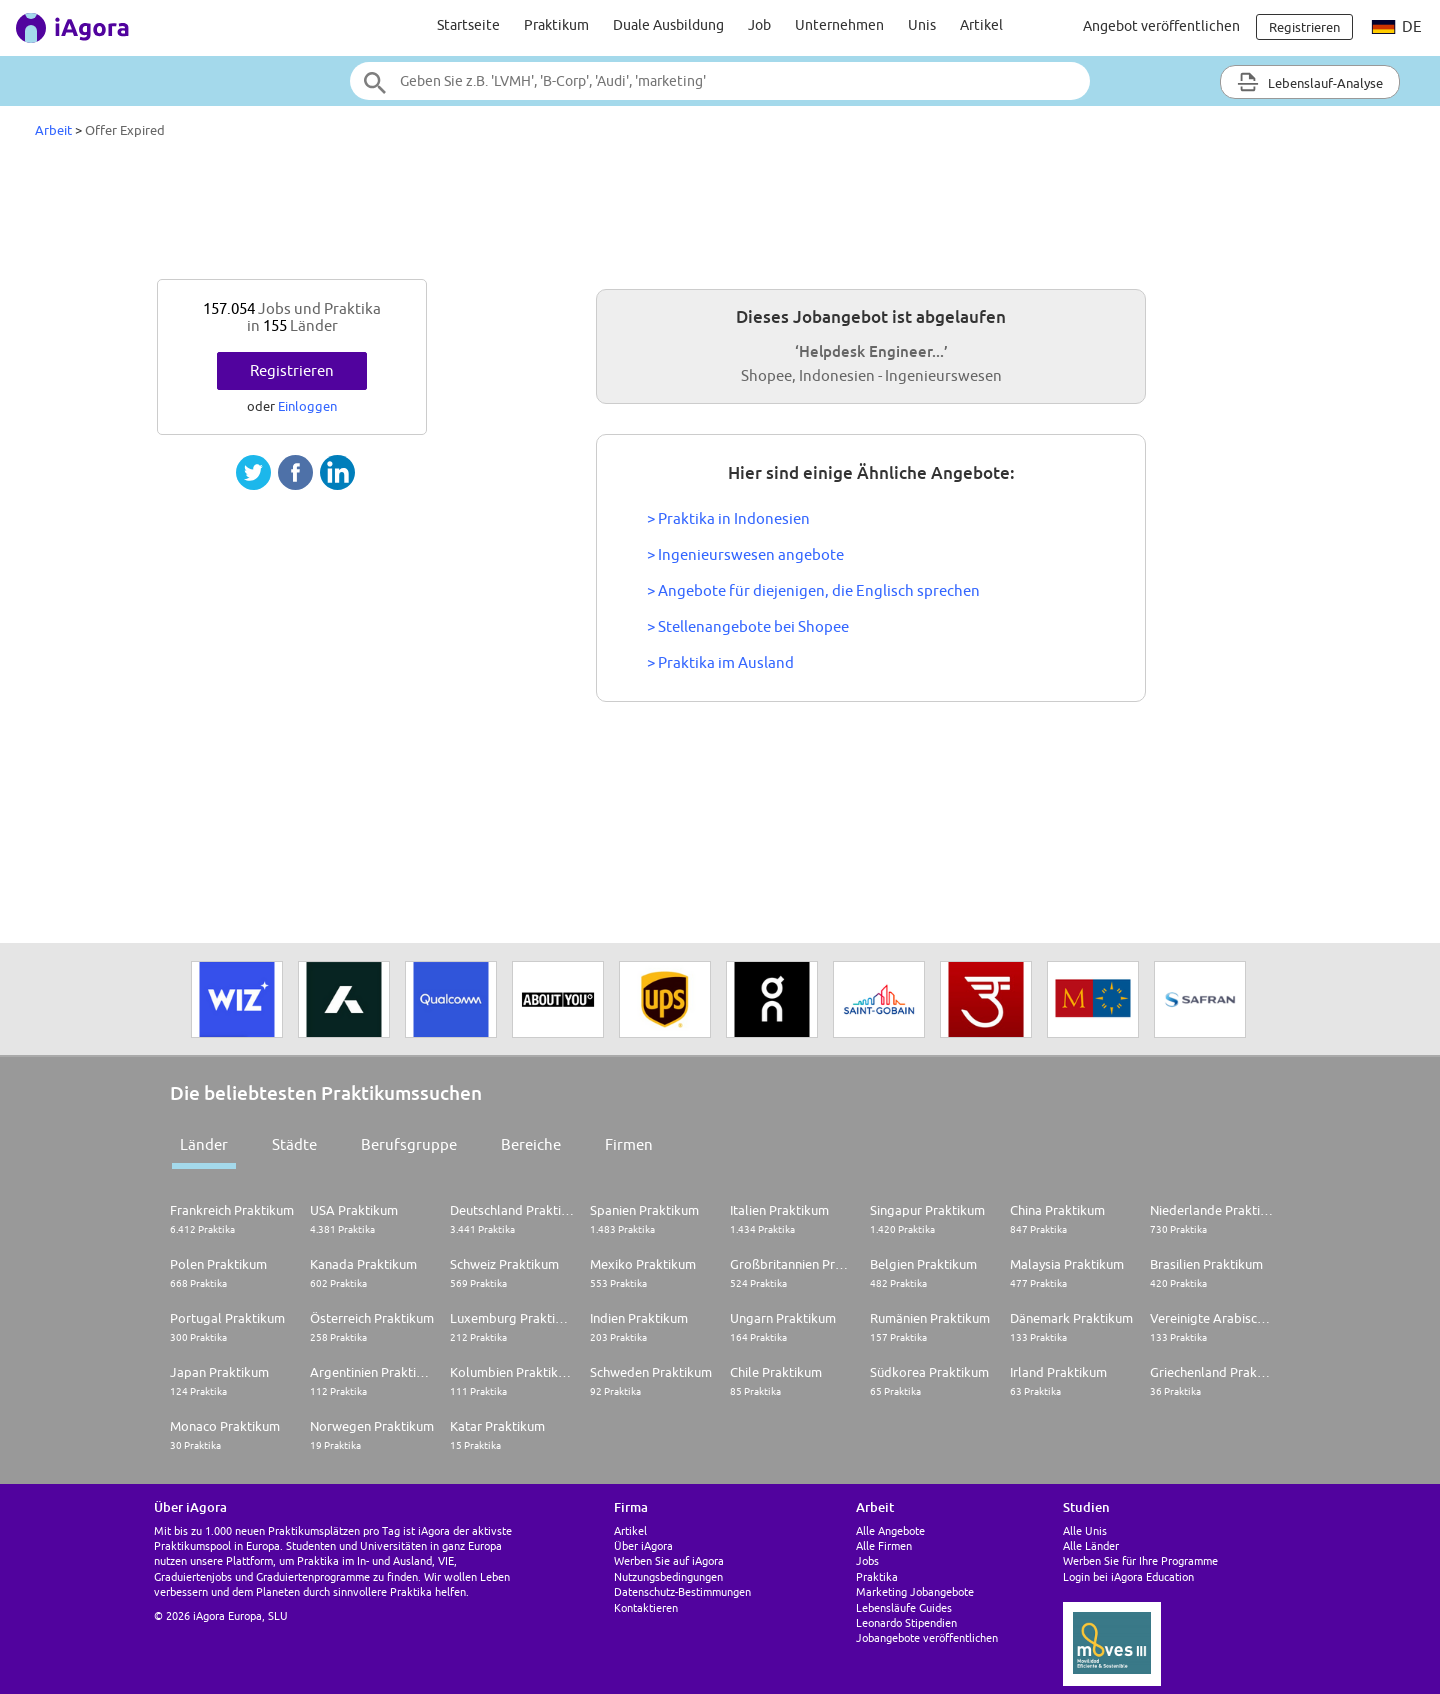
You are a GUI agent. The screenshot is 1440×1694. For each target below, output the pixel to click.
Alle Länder (1091, 1545)
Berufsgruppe (409, 1144)
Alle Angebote (890, 1530)
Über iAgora (643, 1545)
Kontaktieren (646, 1607)
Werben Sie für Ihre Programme (1140, 1560)
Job (759, 25)
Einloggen (307, 406)
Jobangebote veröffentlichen (927, 1637)
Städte (294, 1144)
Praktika (877, 1576)
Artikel (981, 25)
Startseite (468, 25)
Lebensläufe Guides (904, 1607)
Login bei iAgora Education (1128, 1576)
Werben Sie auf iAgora (669, 1560)
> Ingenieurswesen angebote (745, 554)
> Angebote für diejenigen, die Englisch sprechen (813, 590)
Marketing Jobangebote (915, 1591)
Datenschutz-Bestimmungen (682, 1591)
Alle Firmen (884, 1545)
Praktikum (556, 25)
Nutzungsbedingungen (668, 1576)
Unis (922, 25)
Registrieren (292, 370)
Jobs (867, 1560)
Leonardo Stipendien (906, 1622)
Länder (204, 1144)
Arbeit (53, 130)
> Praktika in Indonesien (728, 518)
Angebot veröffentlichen (1161, 26)
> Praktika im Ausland (720, 662)
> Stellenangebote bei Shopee (748, 626)
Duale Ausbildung (668, 25)
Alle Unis (1085, 1530)
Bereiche (531, 1144)
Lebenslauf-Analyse (1310, 82)
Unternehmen (839, 25)
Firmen (629, 1144)
